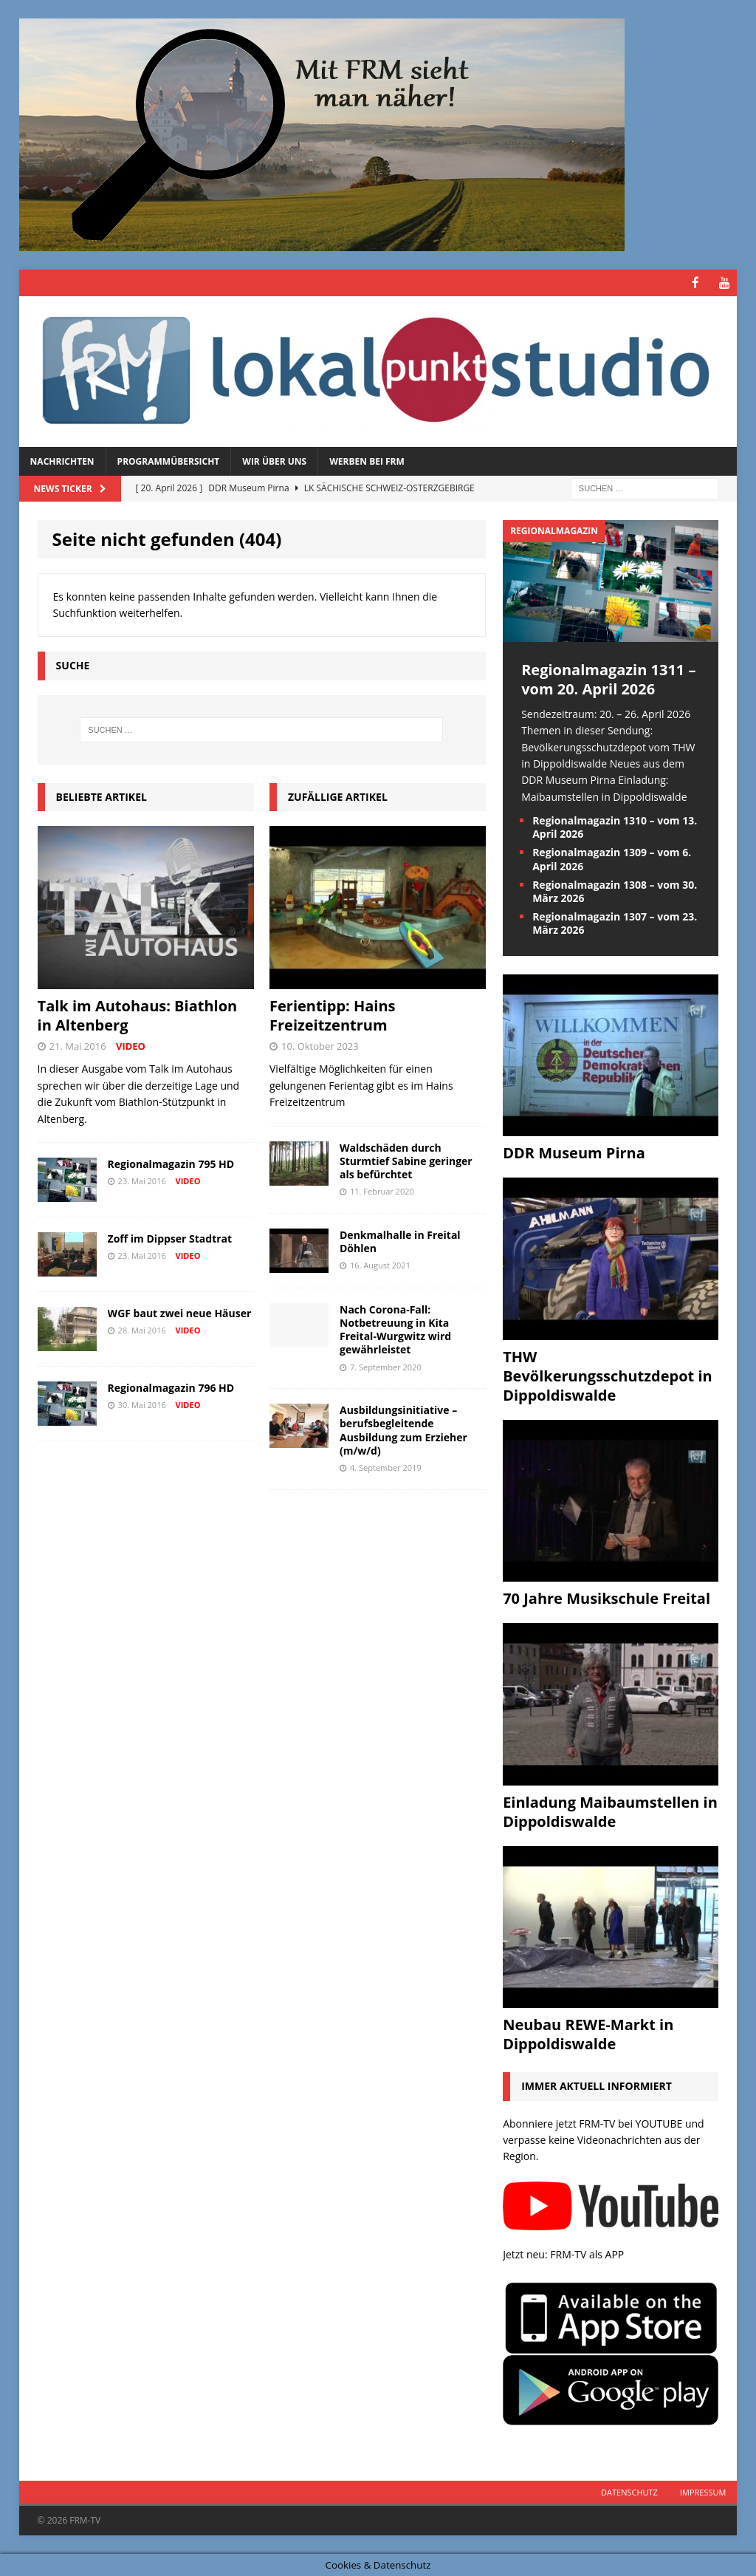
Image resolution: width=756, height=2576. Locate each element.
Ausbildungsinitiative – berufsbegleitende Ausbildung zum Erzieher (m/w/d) (403, 1429)
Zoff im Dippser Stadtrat (170, 1238)
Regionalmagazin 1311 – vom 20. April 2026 (608, 678)
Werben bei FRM (367, 460)
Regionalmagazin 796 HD (171, 1387)
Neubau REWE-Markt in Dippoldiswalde (588, 2033)
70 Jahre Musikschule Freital (606, 1598)
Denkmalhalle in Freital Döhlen (400, 1240)
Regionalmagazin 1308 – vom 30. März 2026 (614, 890)
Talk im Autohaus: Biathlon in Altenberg (138, 1014)
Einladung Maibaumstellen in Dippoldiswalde (610, 1811)
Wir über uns (274, 460)
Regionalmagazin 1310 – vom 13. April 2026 (614, 826)
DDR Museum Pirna (574, 1152)
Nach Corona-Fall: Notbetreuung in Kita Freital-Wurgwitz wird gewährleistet (395, 1329)
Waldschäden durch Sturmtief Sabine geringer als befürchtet (406, 1160)
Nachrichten (62, 460)
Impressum (703, 2491)
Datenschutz (629, 2491)
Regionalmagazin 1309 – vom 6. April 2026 (611, 858)
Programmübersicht (168, 460)
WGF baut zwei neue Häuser (180, 1312)
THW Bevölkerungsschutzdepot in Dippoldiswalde (607, 1375)
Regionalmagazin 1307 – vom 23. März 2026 (614, 922)
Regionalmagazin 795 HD (171, 1163)
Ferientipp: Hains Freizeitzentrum (332, 1014)
